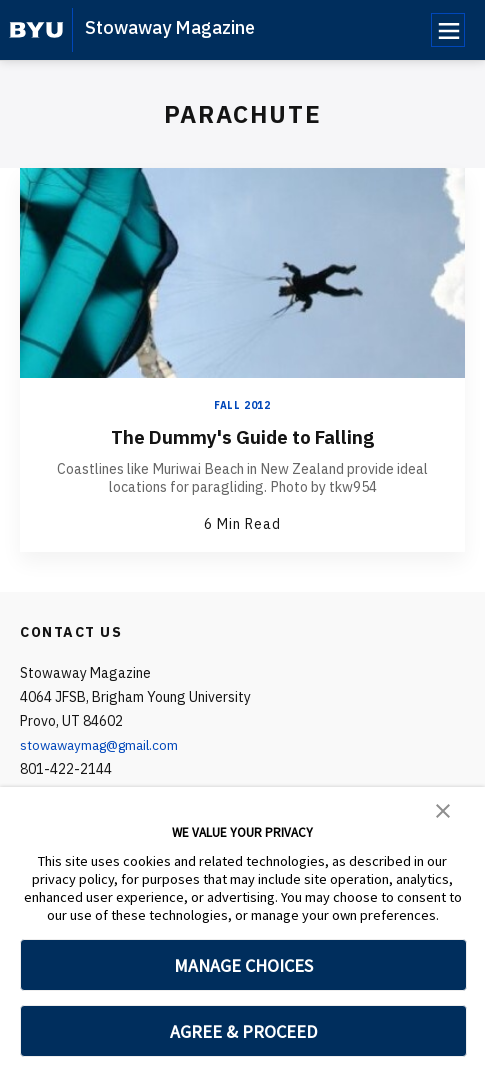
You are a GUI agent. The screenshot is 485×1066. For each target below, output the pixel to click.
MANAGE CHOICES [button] (243, 965)
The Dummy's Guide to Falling (242, 436)
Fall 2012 (242, 405)
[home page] (36, 30)
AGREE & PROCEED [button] (243, 1031)
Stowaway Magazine (170, 27)
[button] (443, 809)
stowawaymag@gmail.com (105, 744)
